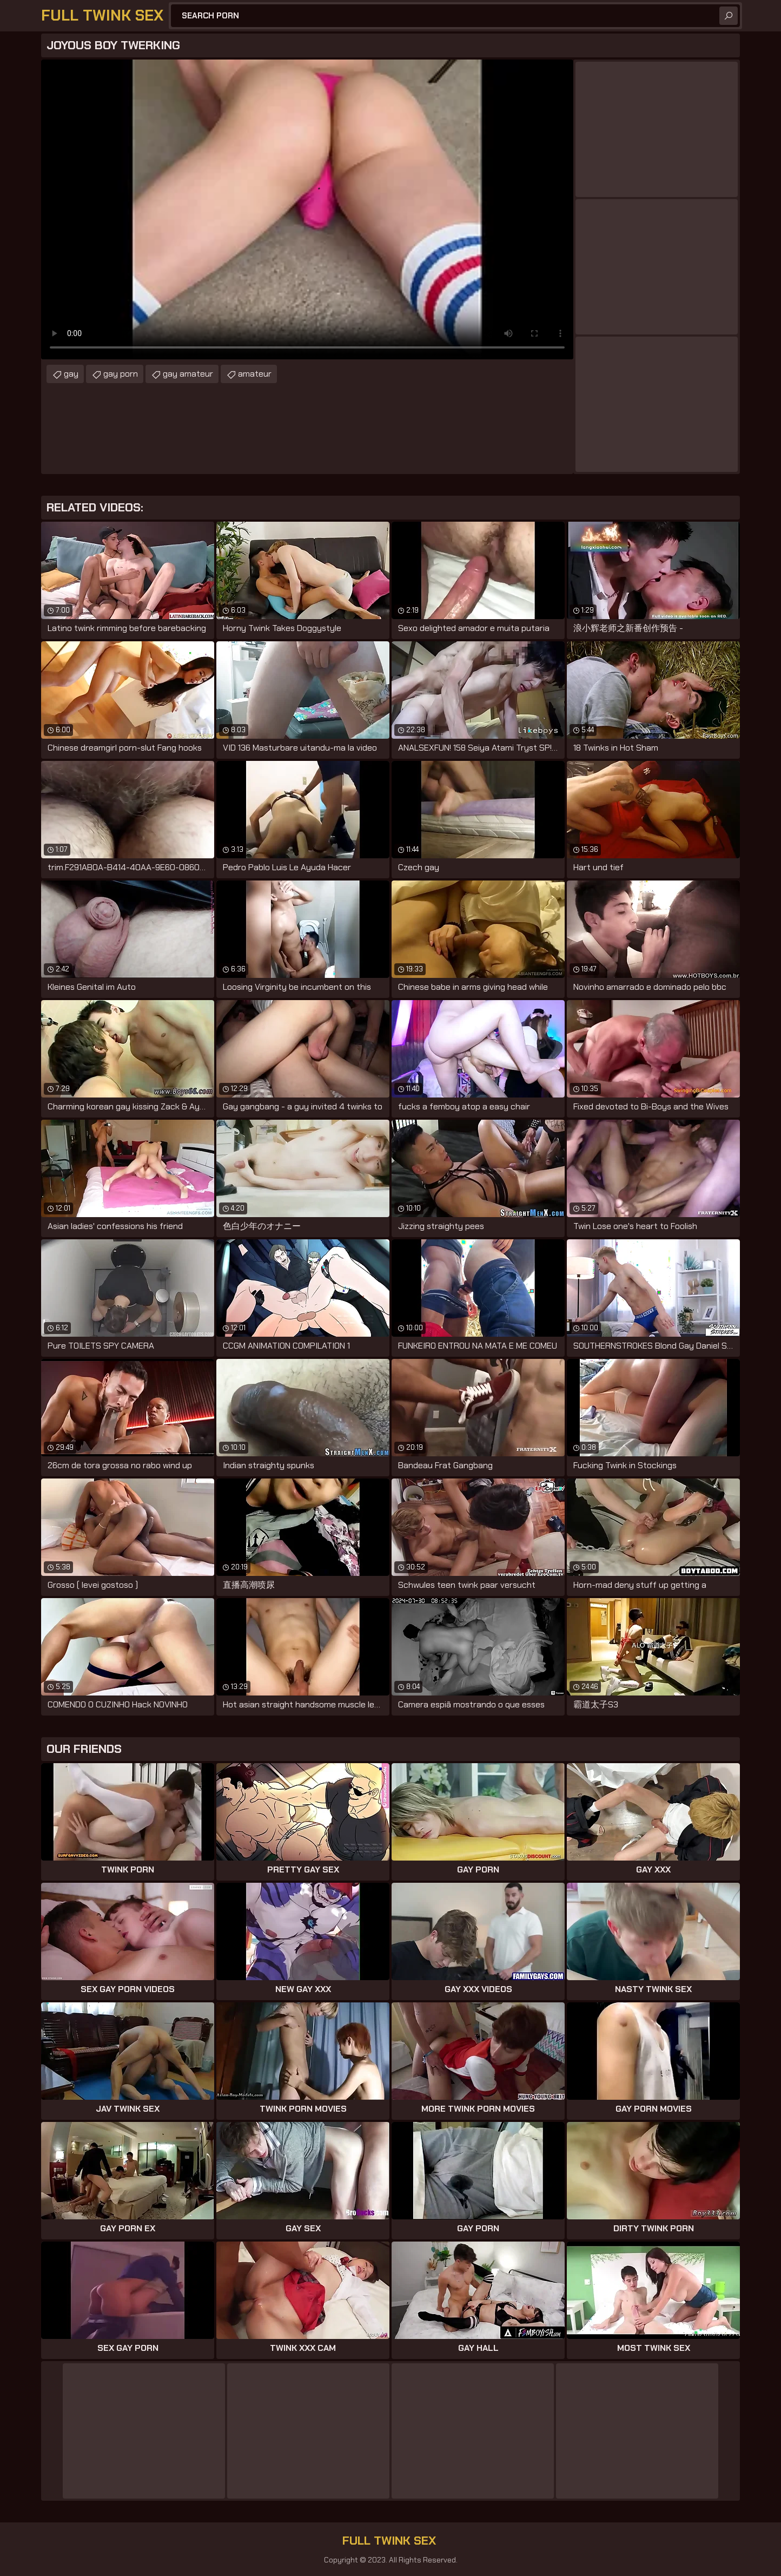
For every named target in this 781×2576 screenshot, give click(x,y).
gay (71, 373)
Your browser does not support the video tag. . (307, 209)
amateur (255, 373)
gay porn (120, 373)
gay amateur (188, 373)
